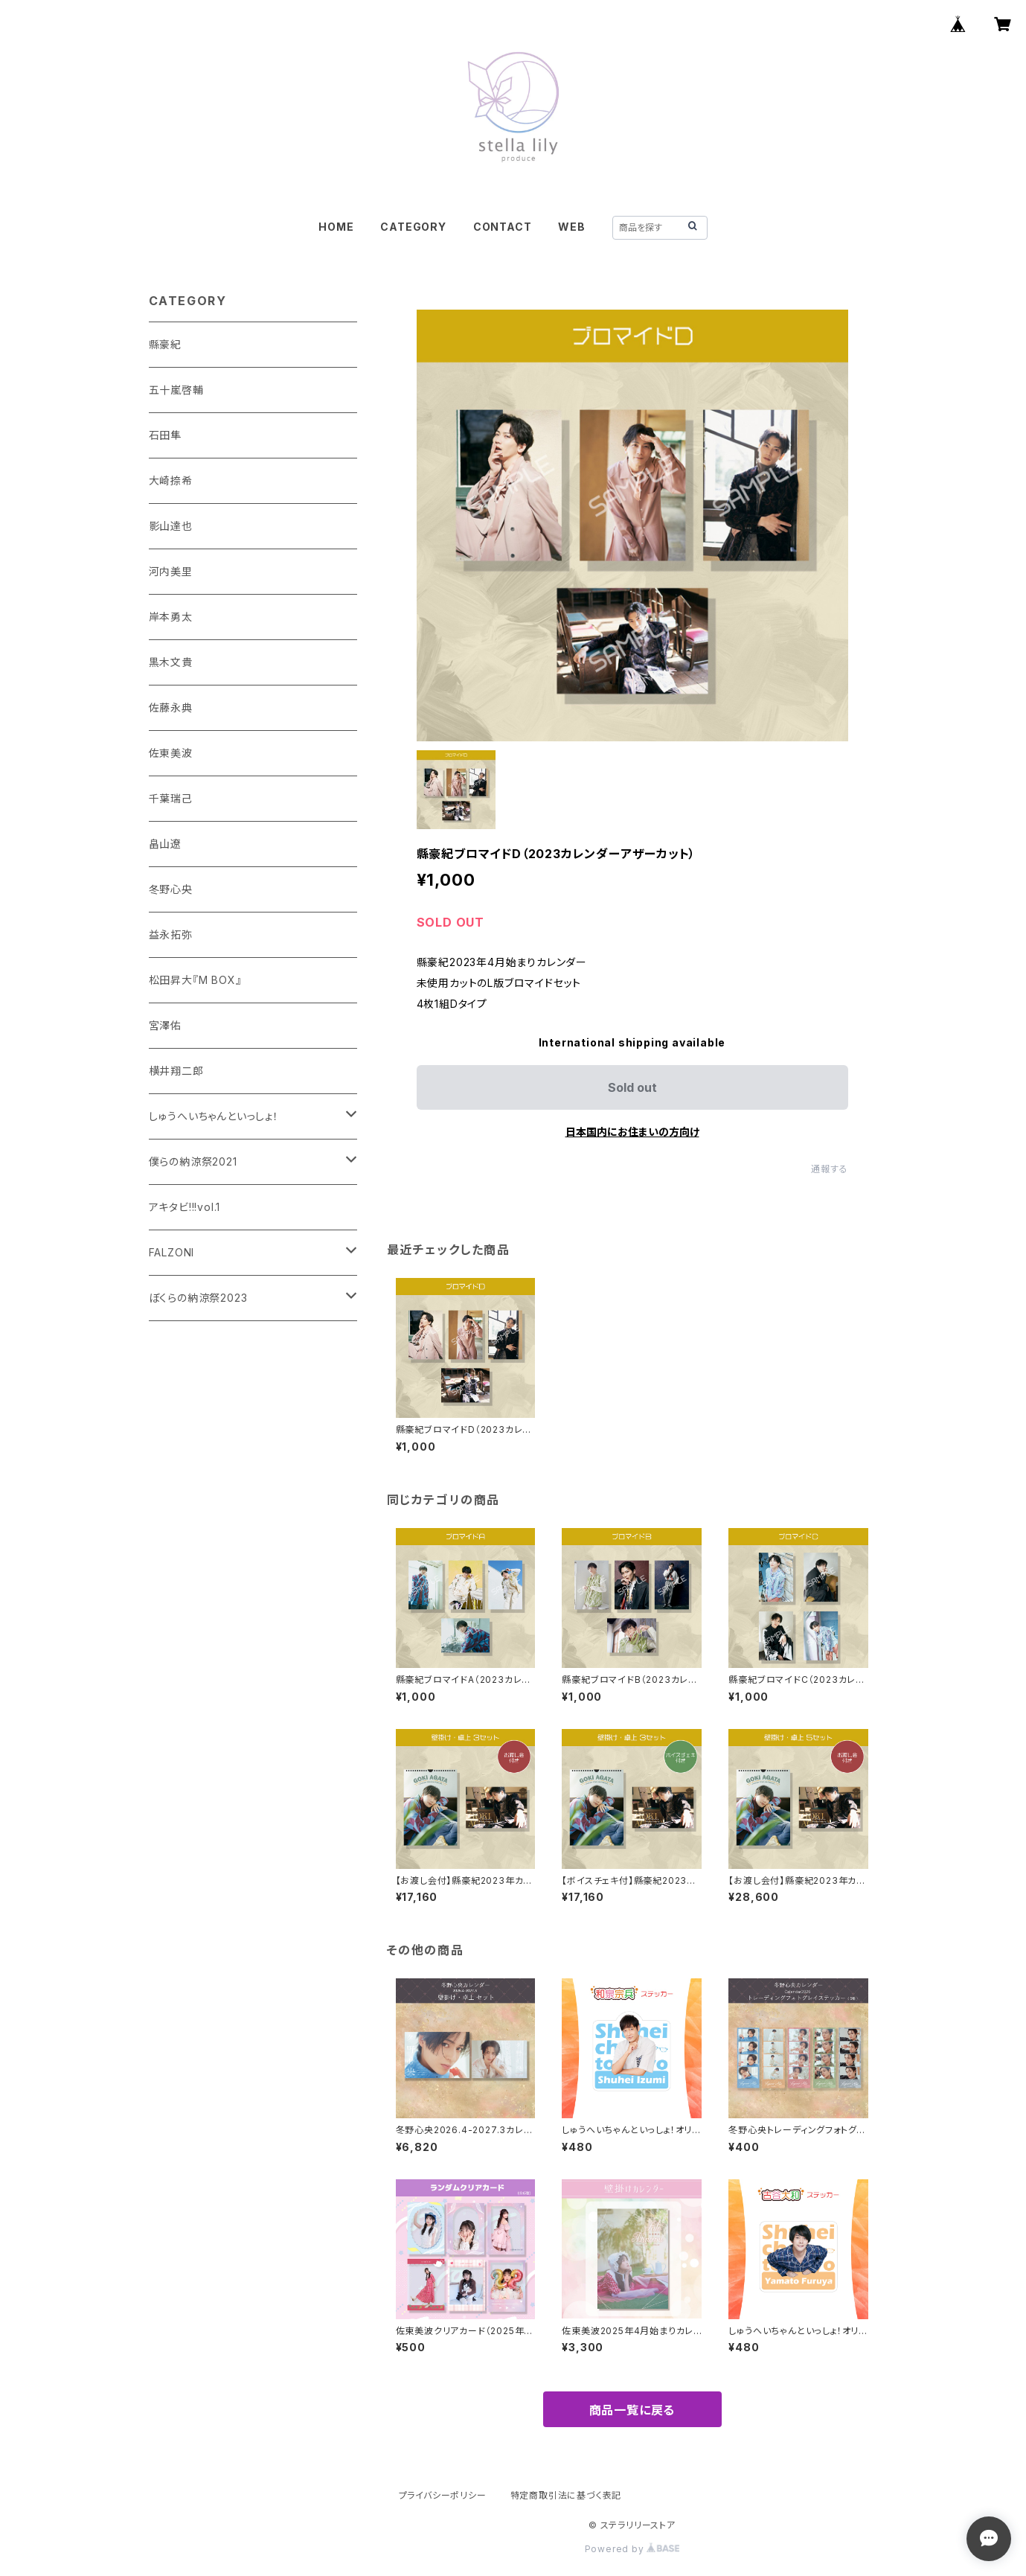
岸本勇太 (171, 616)
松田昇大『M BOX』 (195, 980)
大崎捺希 (171, 480)
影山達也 (171, 526)
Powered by (632, 2548)
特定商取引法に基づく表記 (566, 2495)
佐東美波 (171, 753)
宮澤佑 (165, 1025)
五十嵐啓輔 (176, 389)
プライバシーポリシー (443, 2495)
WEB (571, 226)
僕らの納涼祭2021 (193, 1161)
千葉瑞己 (171, 798)
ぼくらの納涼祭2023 (198, 1297)
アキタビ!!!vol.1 (185, 1207)
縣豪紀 (165, 344)
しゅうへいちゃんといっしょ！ (214, 1116)
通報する (829, 1168)
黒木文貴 (171, 662)
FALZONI (172, 1252)
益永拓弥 (171, 934)
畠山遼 (165, 843)
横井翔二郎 (176, 1070)
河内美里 (171, 571)
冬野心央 (171, 889)
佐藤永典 (171, 707)
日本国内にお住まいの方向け (632, 1131)
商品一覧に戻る (632, 2410)
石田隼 (165, 435)
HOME (335, 226)
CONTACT (502, 226)
